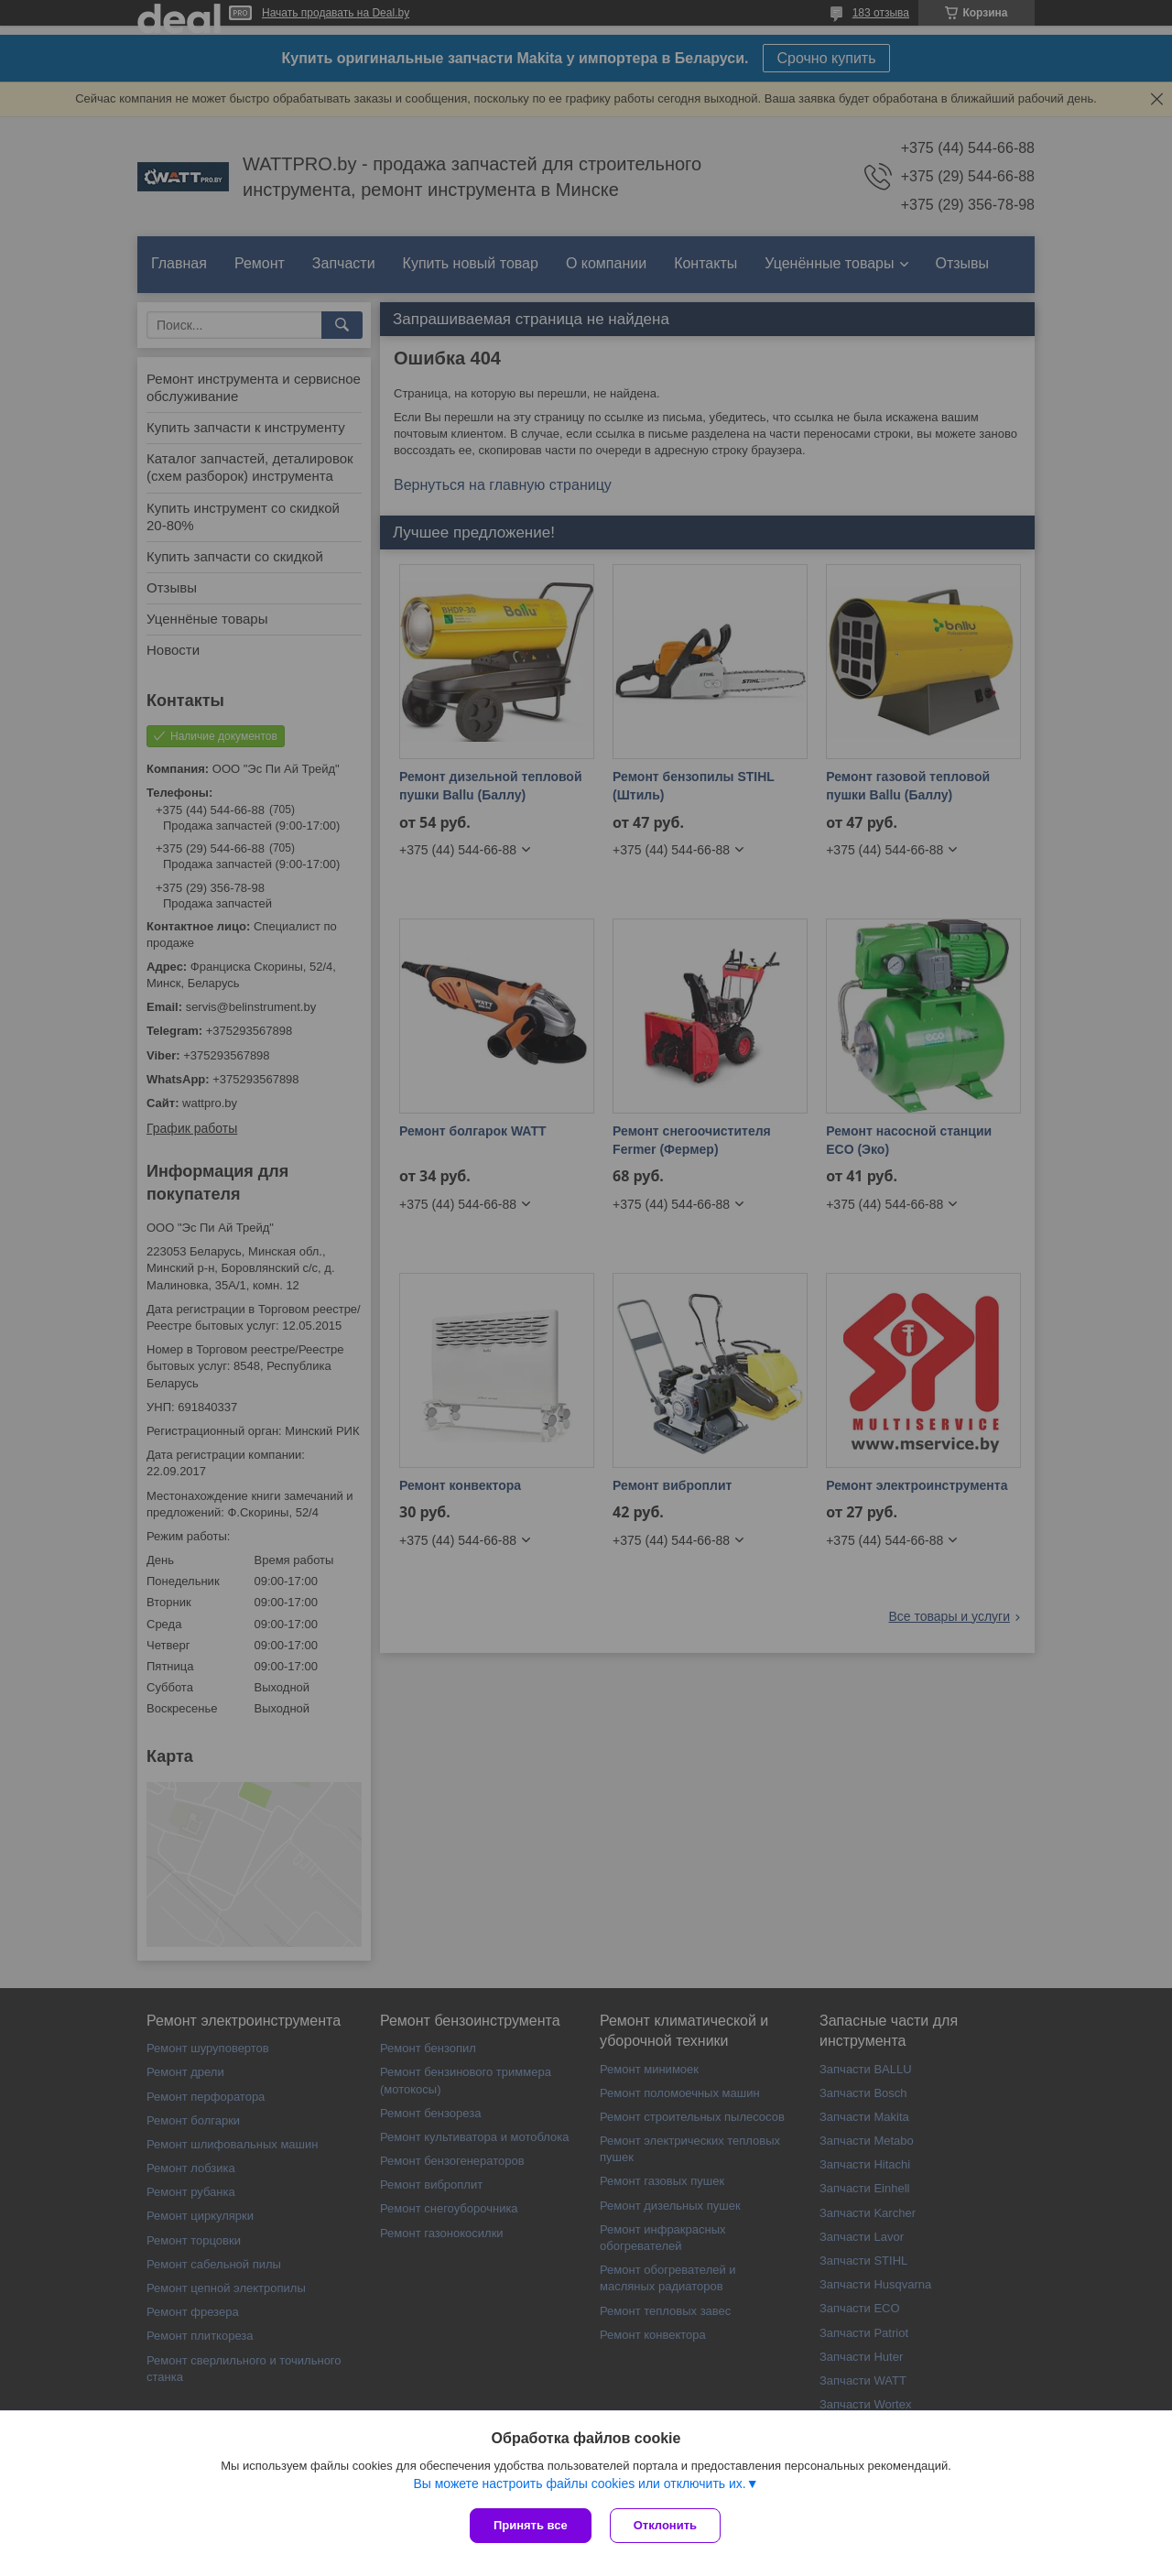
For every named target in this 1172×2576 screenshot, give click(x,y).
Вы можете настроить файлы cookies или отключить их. (579, 2483)
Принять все (531, 2525)
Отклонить (665, 2525)
